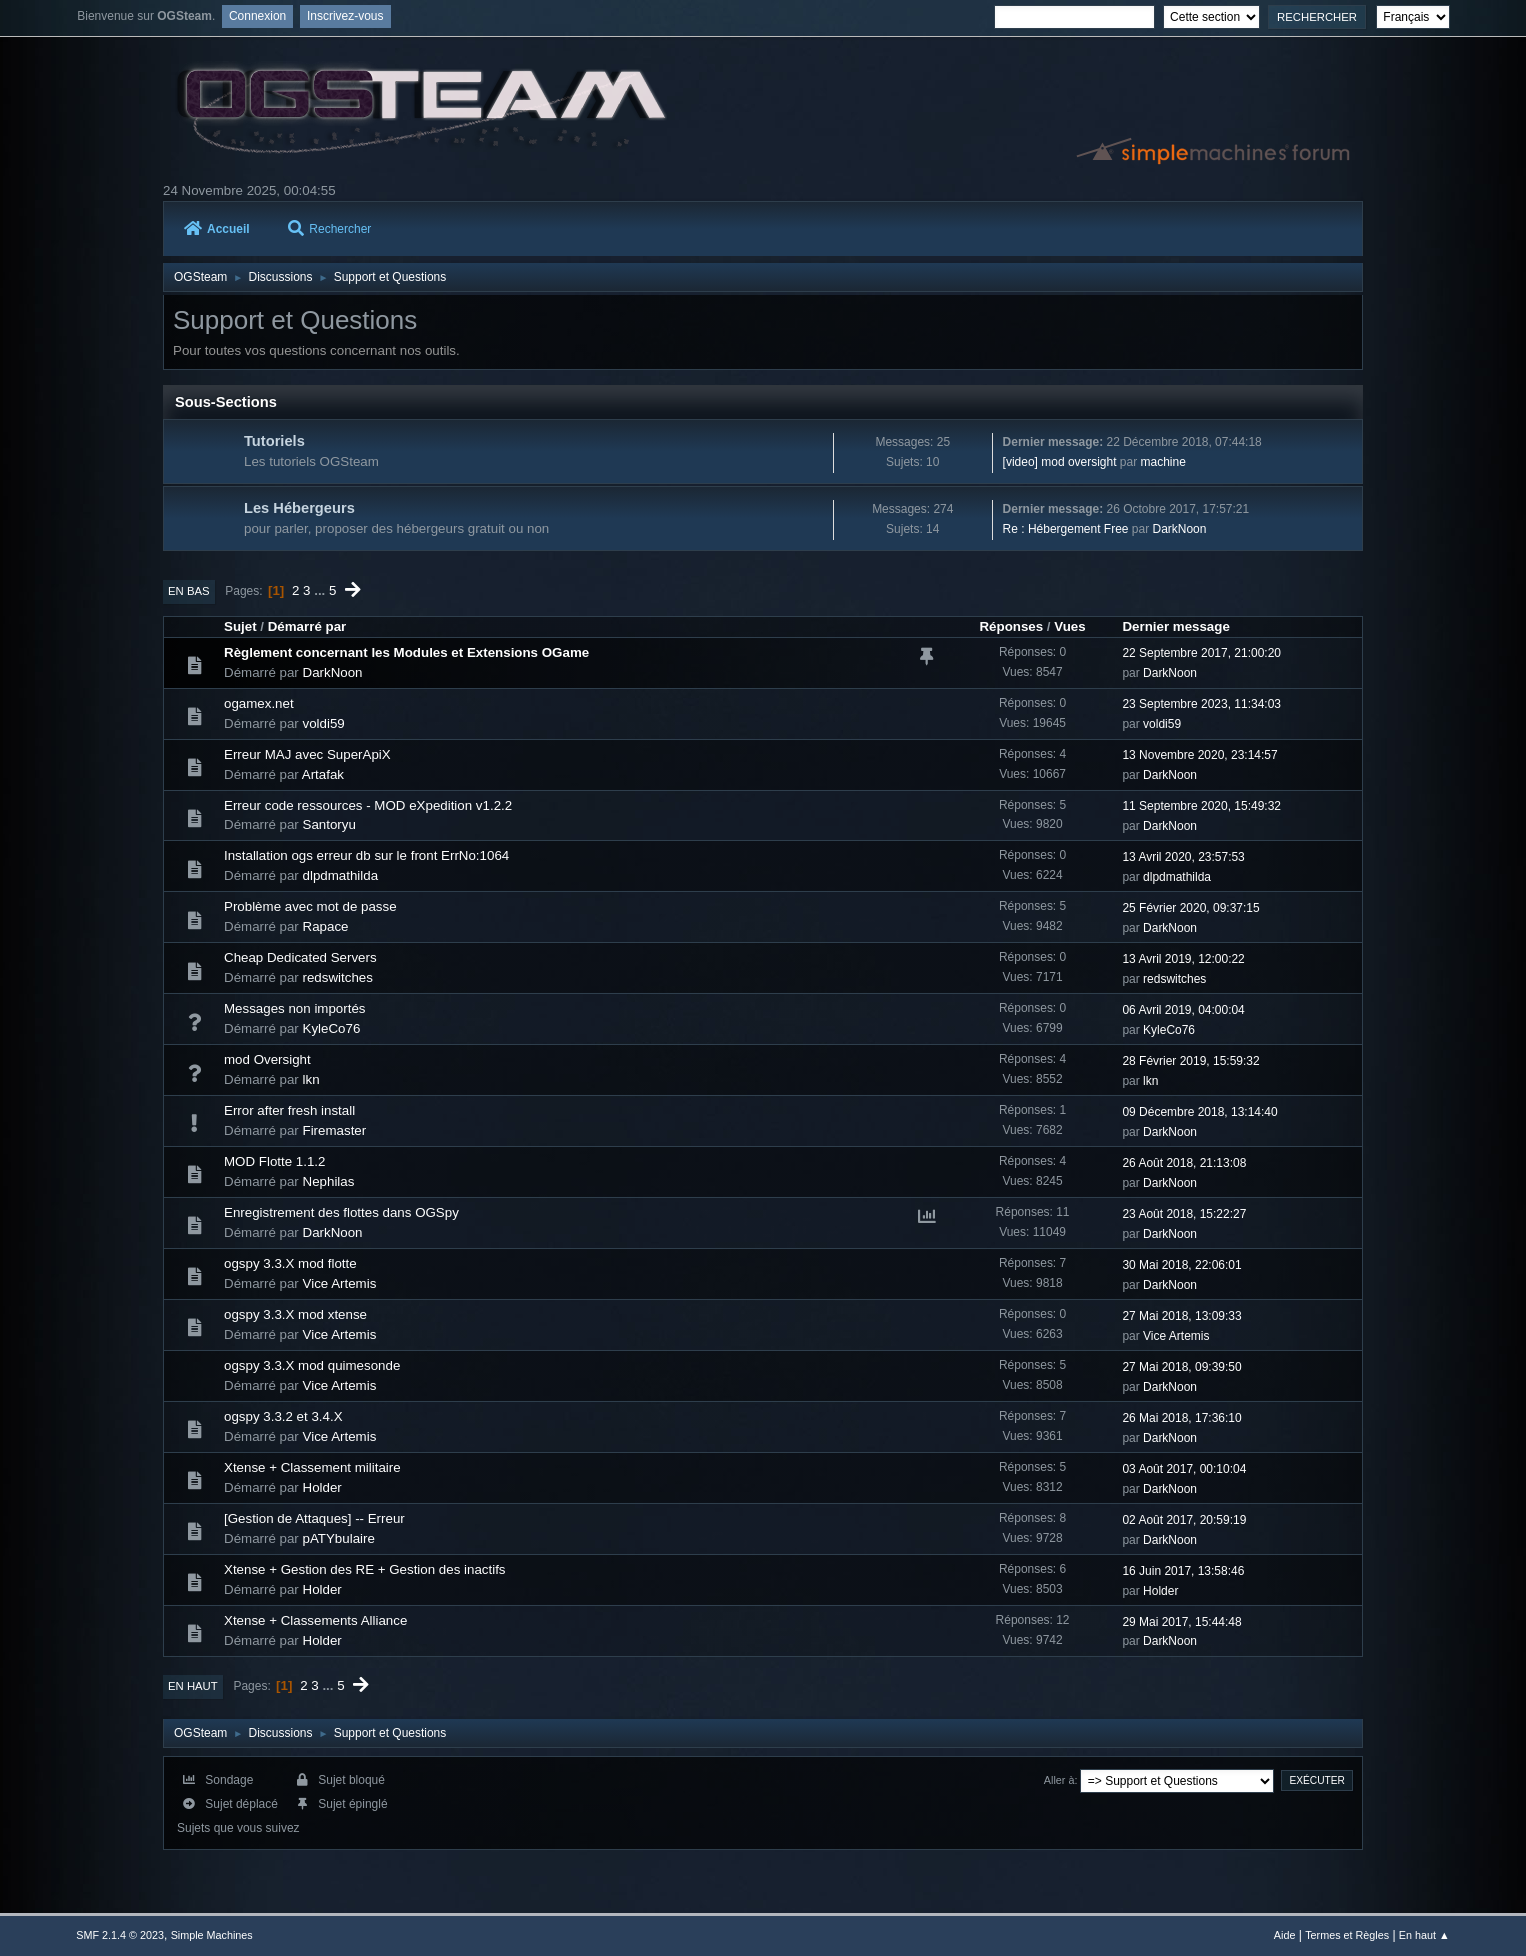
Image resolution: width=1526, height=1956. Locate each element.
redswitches (338, 977)
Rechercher (329, 229)
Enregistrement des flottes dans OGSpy (341, 1212)
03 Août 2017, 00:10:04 (1184, 1469)
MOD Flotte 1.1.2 (274, 1161)
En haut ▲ (1424, 1935)
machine (1163, 462)
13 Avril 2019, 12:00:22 (1183, 959)
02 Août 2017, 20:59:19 (1184, 1520)
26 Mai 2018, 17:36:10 (1181, 1418)
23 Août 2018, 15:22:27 (1184, 1214)
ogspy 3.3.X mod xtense (295, 1314)
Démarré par (307, 626)
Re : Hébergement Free (1066, 529)
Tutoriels (274, 441)
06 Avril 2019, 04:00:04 (1183, 1010)
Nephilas (329, 1181)
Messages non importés (295, 1008)
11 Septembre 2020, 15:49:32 (1201, 806)
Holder (322, 1487)
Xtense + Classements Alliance (315, 1620)
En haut (193, 1686)
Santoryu (329, 824)
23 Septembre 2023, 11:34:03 (1201, 704)
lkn (311, 1079)
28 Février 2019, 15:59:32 (1190, 1061)
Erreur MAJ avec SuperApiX (307, 754)
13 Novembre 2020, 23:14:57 (1199, 755)
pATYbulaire (339, 1538)
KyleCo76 (332, 1028)
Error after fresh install (289, 1110)
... (321, 590)
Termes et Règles (1347, 1935)
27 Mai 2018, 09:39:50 (1181, 1367)
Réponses (1011, 626)
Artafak (323, 774)
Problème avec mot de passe (310, 906)
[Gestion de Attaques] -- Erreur (314, 1518)
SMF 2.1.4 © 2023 (120, 1935)
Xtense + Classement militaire (312, 1467)
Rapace (326, 926)
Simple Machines (212, 1935)
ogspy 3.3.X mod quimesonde (312, 1365)
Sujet (240, 626)
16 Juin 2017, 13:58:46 (1183, 1571)
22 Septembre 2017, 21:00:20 (1201, 653)
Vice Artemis (340, 1283)
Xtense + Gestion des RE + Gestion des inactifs (365, 1569)
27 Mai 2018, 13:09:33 (1181, 1316)
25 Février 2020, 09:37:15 (1190, 908)
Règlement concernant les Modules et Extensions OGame (406, 652)
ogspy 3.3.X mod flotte (290, 1263)
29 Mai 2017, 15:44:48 (1181, 1622)
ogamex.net (259, 703)
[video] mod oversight (1060, 462)
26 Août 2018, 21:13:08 (1184, 1163)
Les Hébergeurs (299, 508)
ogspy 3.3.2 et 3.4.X (283, 1416)
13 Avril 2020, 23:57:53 (1183, 857)
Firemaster (335, 1130)
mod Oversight (267, 1059)
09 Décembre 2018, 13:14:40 (1199, 1112)
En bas (189, 591)
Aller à (1059, 1780)
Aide (1285, 1935)
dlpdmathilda (341, 875)
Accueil (217, 229)
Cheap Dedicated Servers (300, 957)
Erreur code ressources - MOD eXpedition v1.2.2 (368, 805)
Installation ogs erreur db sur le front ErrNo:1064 (366, 855)
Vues (1069, 626)
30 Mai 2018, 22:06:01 (1181, 1265)
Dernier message (1175, 626)
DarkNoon (1180, 529)
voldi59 (324, 723)
